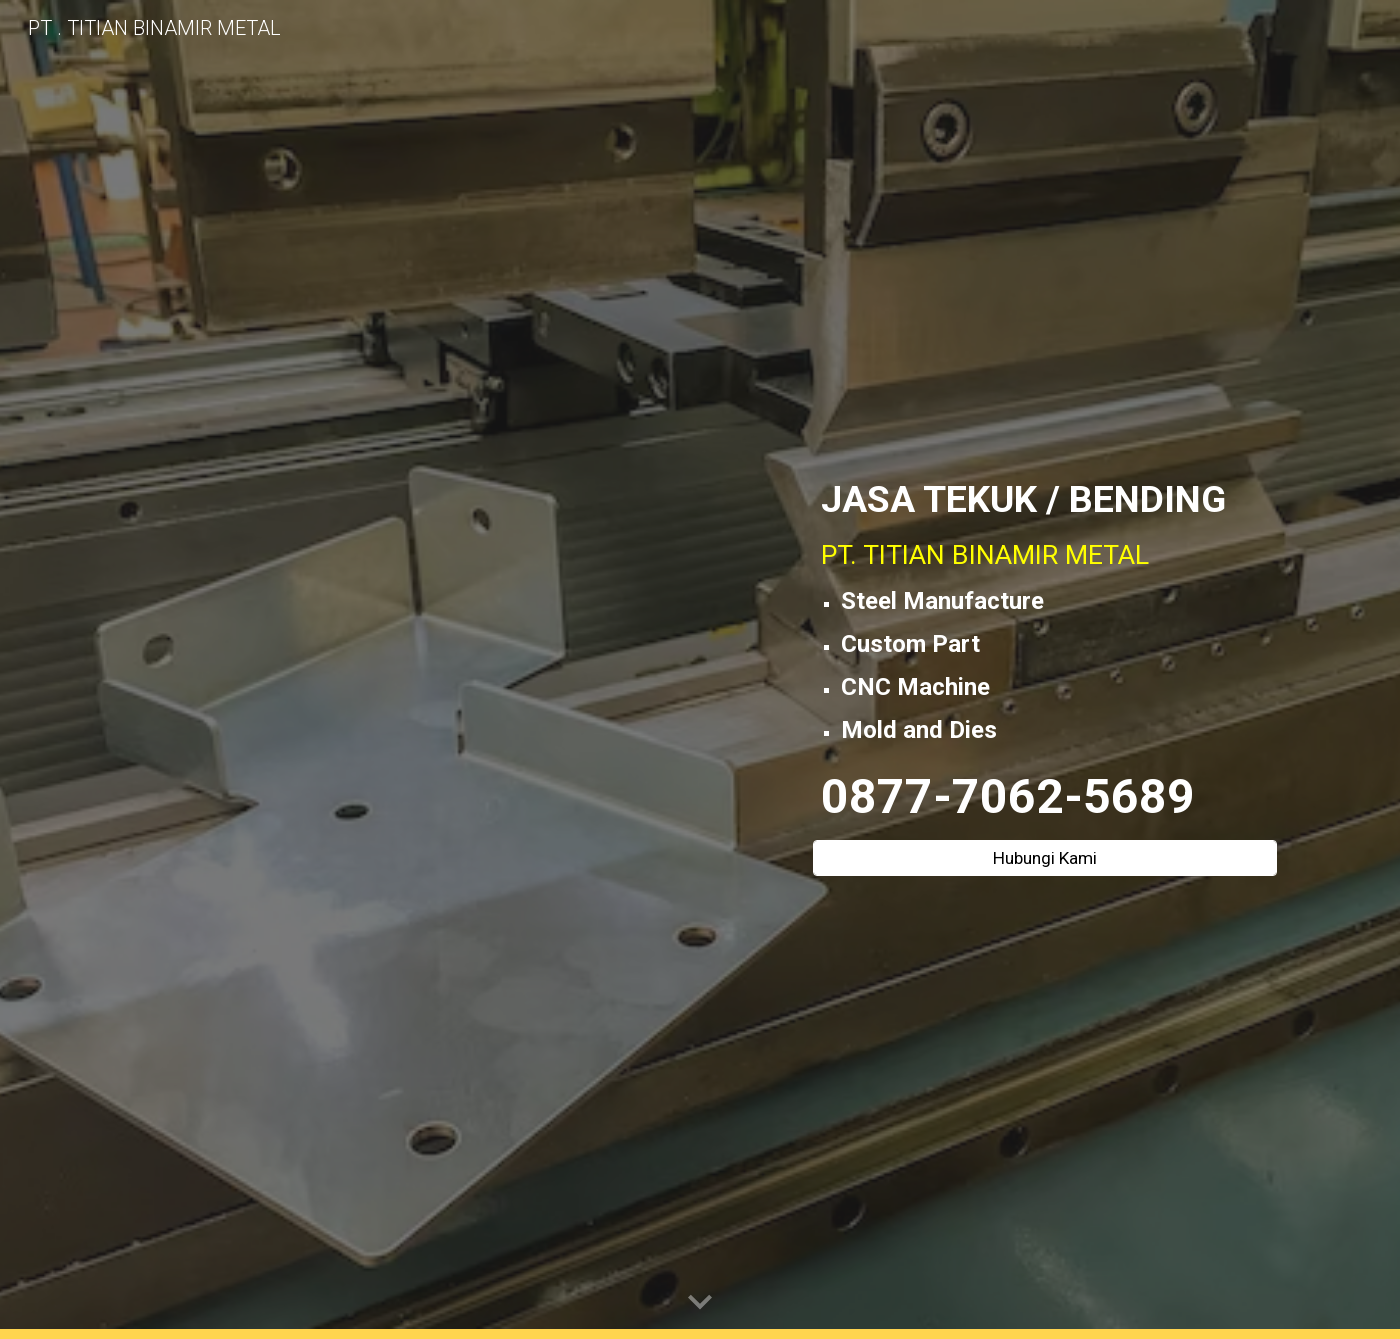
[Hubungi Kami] (1045, 858)
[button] (700, 1303)
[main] (1045, 651)
